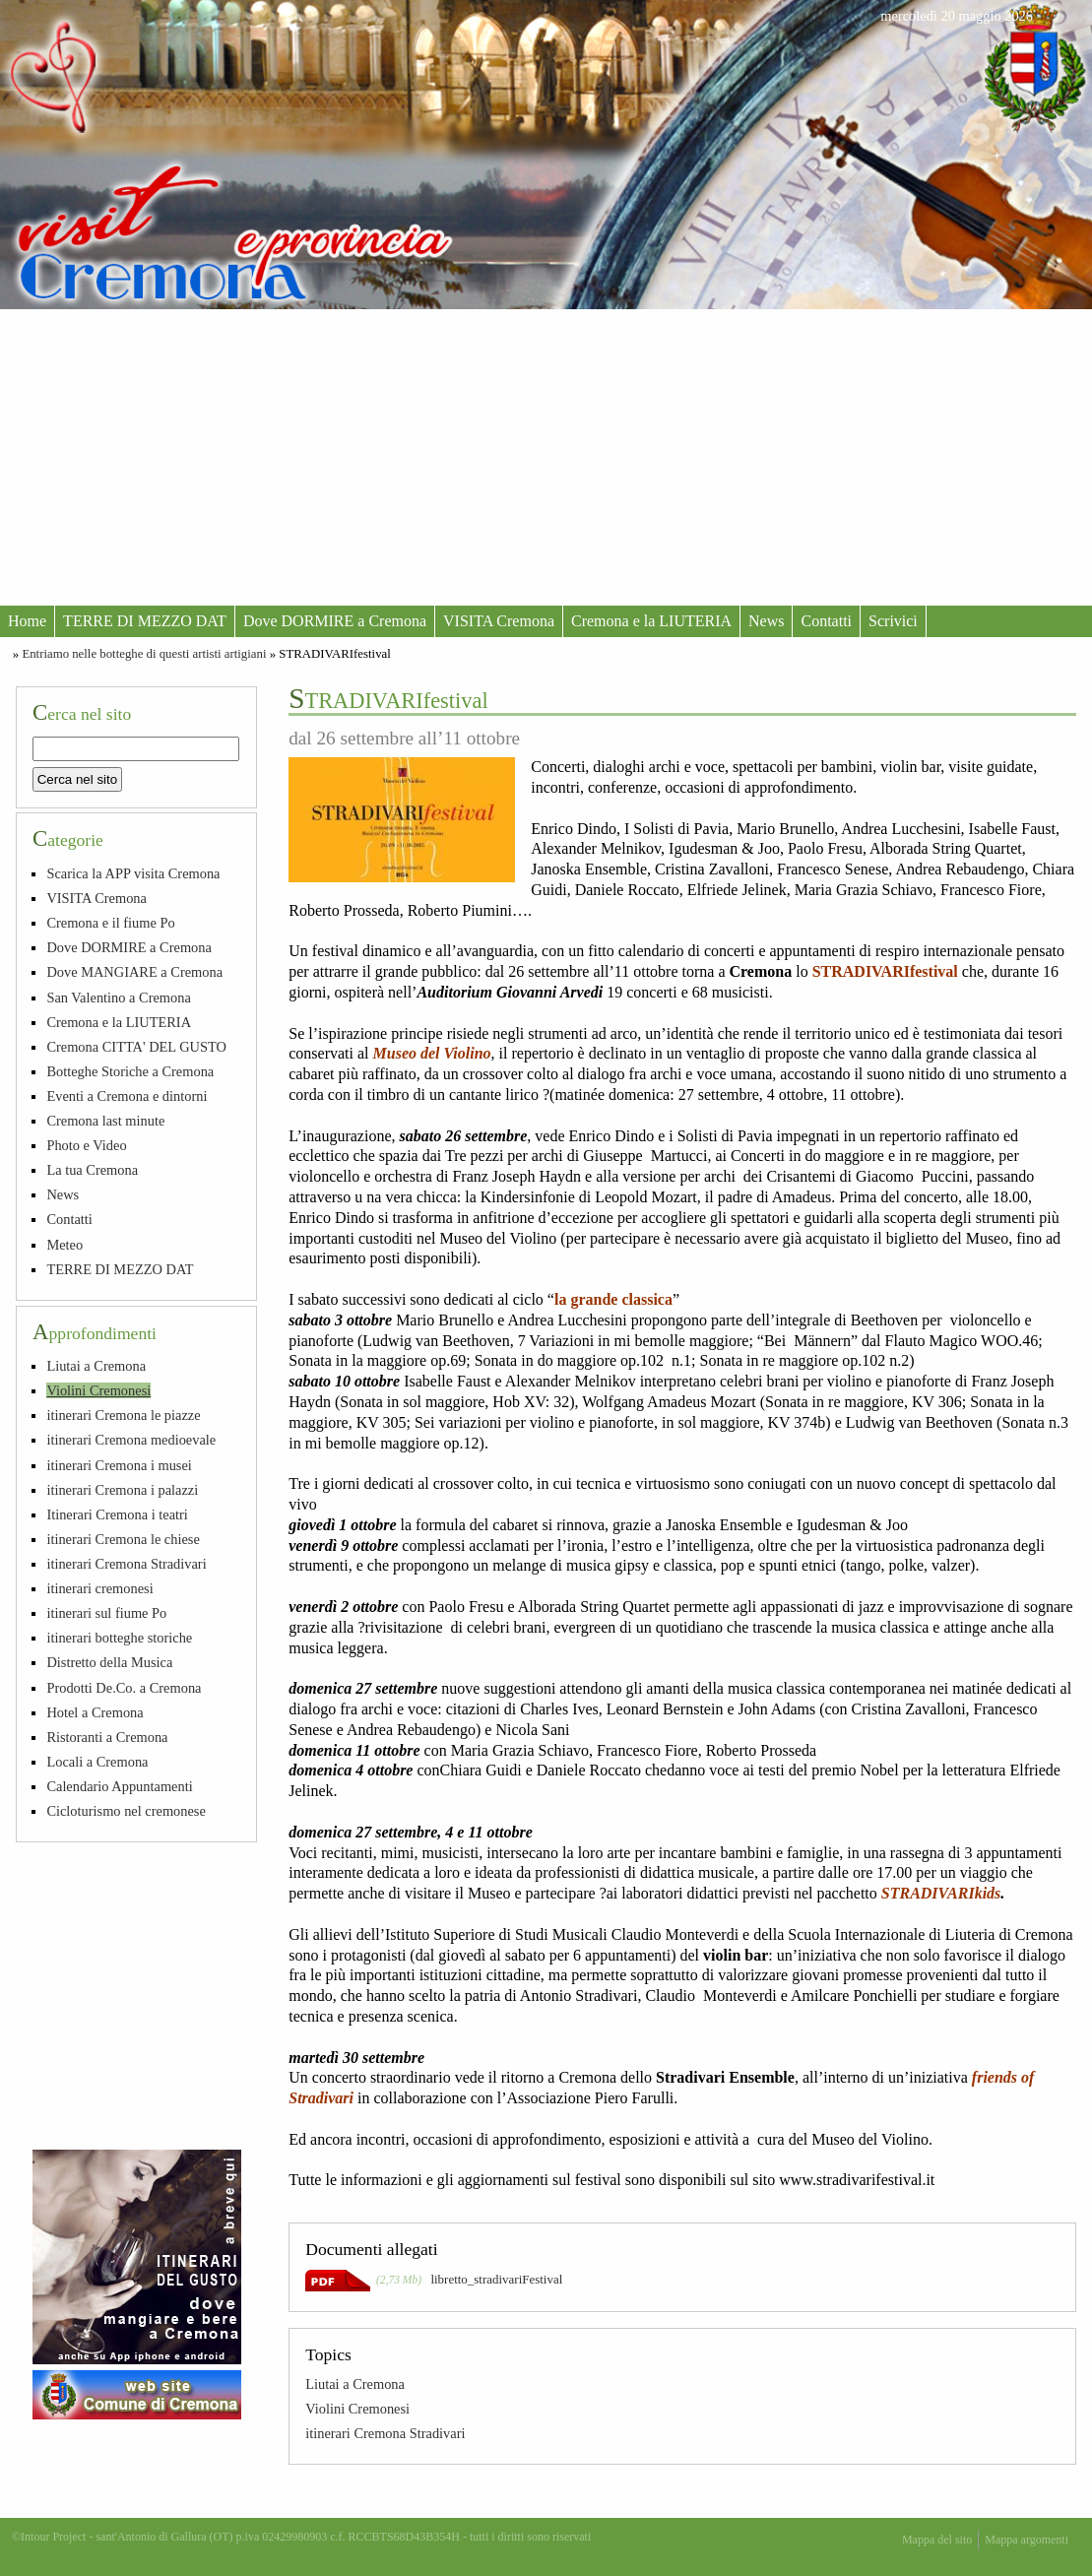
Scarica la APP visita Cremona (133, 873)
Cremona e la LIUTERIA (651, 620)
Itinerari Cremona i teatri (116, 1514)
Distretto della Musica (109, 1662)
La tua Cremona (92, 1170)
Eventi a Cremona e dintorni (126, 1096)
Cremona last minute (105, 1120)
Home (27, 620)
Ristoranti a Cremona (106, 1737)
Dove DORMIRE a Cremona (334, 620)
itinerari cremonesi (99, 1588)
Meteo (64, 1245)
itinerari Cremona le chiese (122, 1539)
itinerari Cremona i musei (118, 1465)
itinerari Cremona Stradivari (385, 2433)
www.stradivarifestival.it (856, 2179)
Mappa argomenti (1026, 2539)
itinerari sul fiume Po (106, 1613)
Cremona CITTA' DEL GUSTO (136, 1047)
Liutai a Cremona (355, 2384)
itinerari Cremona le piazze (123, 1415)
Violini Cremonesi (357, 2408)
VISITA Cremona (498, 620)
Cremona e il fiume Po (110, 923)
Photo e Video (86, 1145)
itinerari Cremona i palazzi (122, 1490)
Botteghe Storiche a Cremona (130, 1071)
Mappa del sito (937, 2539)
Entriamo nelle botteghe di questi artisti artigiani (144, 654)
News (766, 620)
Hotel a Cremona (94, 1712)
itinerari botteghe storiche (119, 1637)
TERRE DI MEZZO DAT (144, 620)
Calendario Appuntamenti (119, 1786)
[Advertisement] (546, 457)
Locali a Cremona (97, 1762)
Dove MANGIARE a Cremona (134, 972)
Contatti (826, 620)
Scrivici (893, 620)
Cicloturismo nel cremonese (125, 1811)
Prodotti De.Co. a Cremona (123, 1688)
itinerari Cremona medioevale (131, 1440)
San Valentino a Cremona (118, 997)
